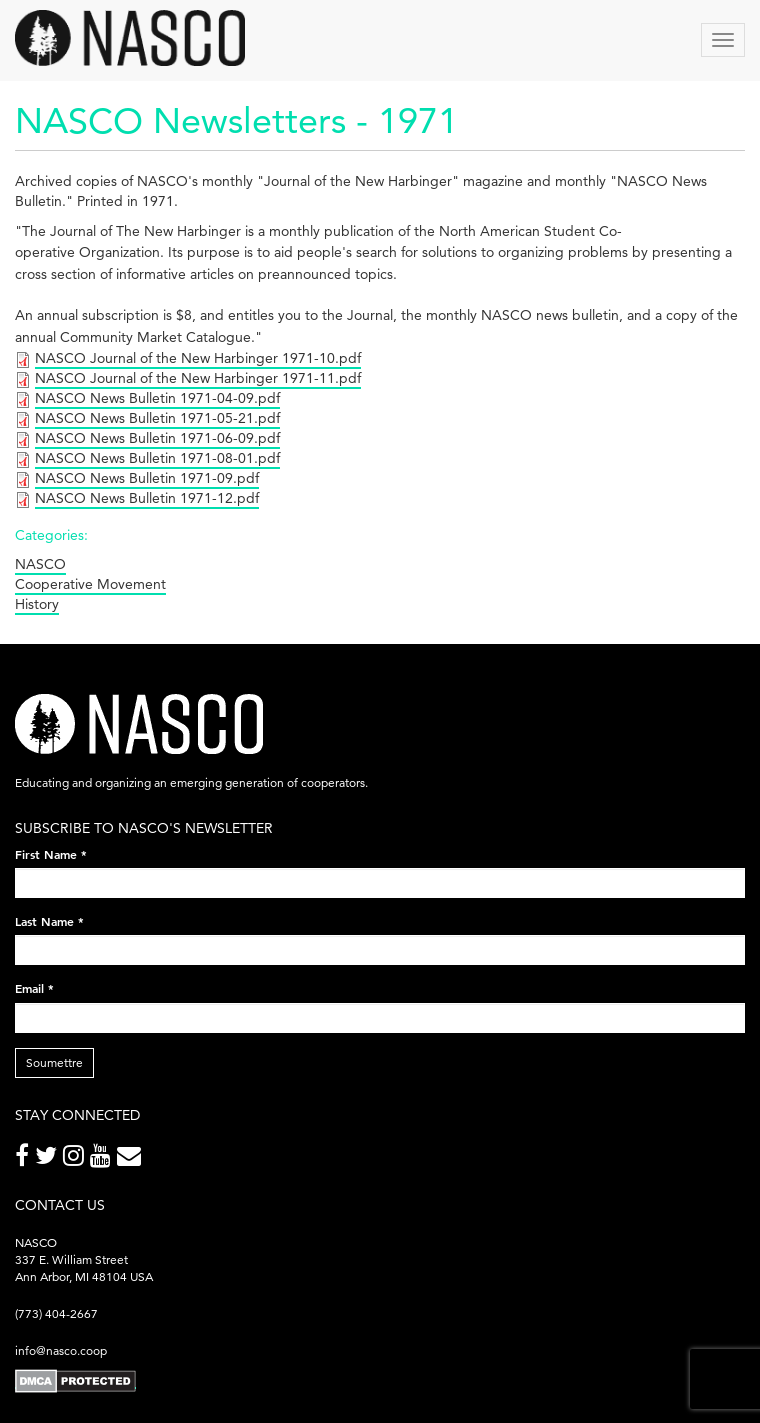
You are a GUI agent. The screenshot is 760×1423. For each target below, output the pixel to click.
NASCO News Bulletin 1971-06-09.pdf (157, 438)
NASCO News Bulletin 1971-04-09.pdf (157, 398)
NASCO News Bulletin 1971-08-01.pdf (157, 458)
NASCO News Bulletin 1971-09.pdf (147, 478)
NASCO (40, 564)
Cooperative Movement (90, 584)
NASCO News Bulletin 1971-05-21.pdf (157, 418)
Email (34, 988)
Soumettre (54, 1062)
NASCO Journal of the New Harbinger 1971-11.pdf (198, 378)
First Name (51, 854)
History (37, 604)
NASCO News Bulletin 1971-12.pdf (147, 498)
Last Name (49, 921)
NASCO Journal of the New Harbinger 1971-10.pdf (198, 358)
